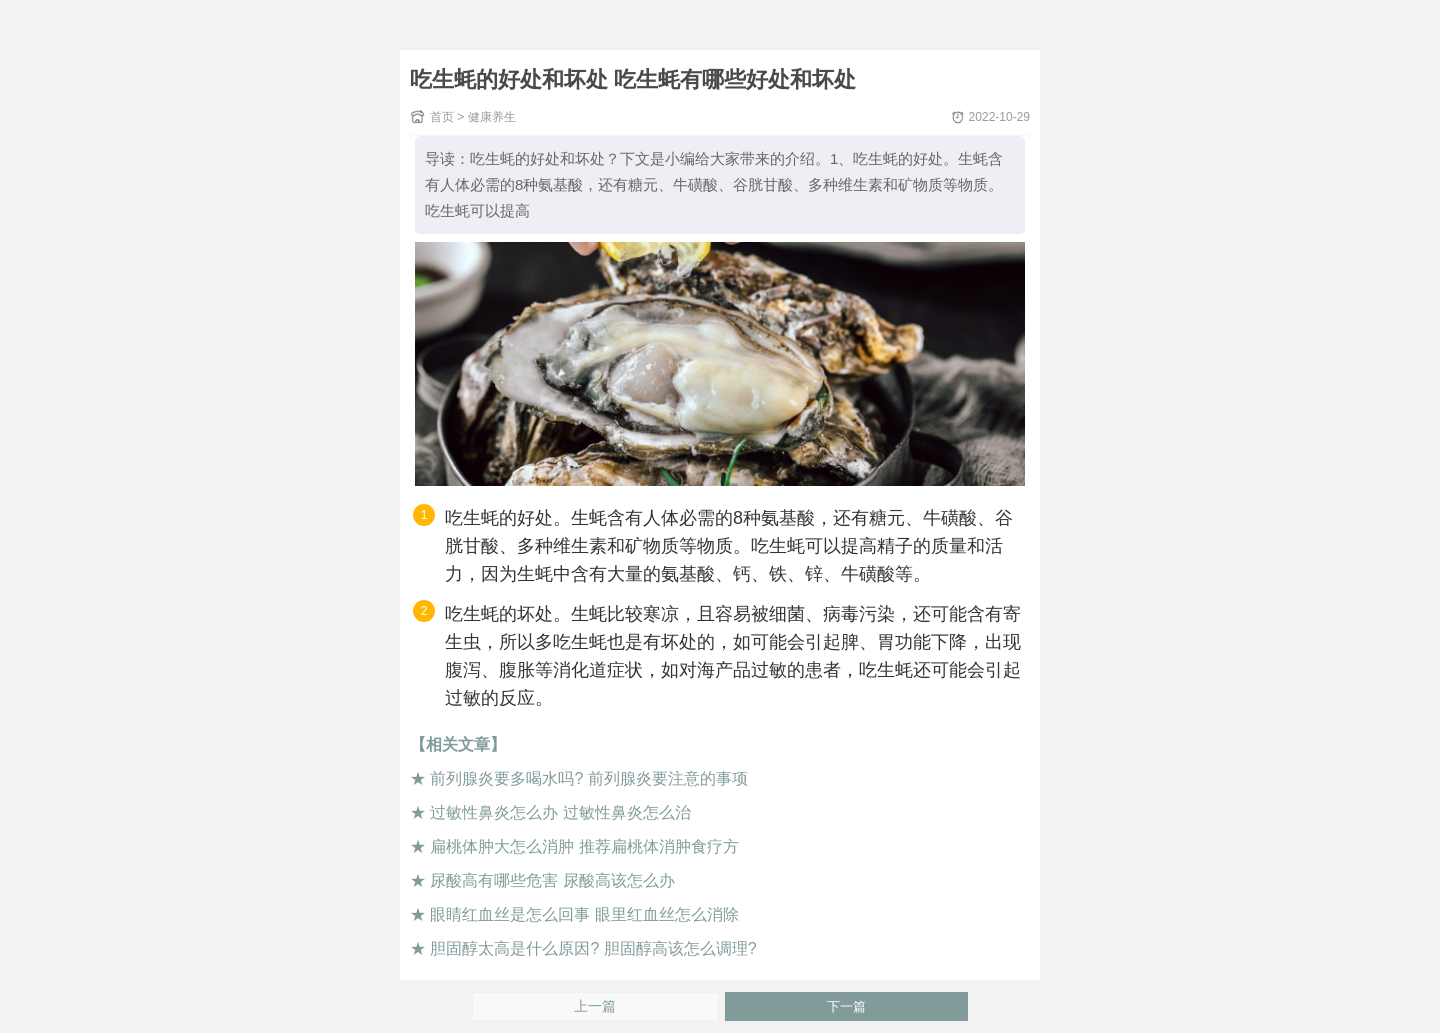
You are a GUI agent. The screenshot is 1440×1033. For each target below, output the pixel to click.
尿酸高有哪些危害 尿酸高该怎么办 (552, 880)
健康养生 (492, 117)
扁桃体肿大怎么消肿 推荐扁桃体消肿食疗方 (584, 846)
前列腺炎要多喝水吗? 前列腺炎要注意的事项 (588, 778)
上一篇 (595, 1006)
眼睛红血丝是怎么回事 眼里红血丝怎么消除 (584, 914)
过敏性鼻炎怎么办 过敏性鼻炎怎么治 (560, 812)
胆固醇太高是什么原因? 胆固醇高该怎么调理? (593, 948)
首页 (442, 117)
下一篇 (846, 1006)
